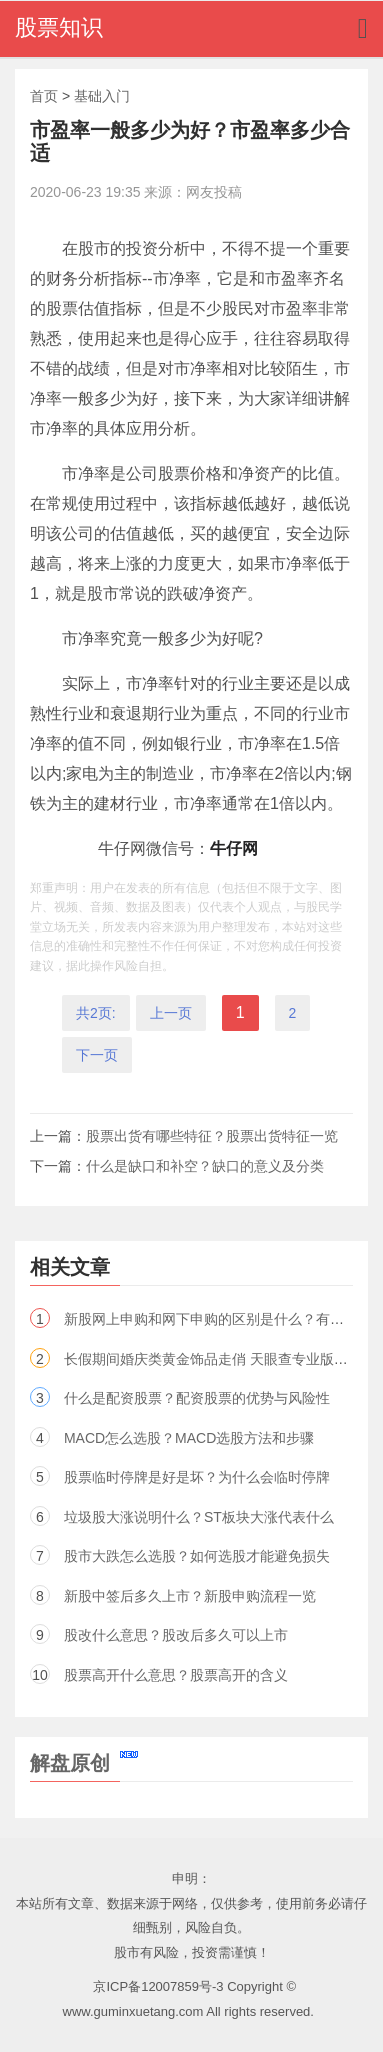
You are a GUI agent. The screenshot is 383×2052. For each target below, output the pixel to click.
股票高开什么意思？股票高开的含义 (176, 1675)
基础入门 (102, 96)
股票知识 (59, 27)
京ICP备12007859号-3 (158, 1986)
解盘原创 (84, 1763)
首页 (44, 96)
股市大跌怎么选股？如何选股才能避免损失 (197, 1556)
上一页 (171, 1013)
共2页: (96, 1013)
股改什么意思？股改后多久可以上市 (176, 1635)
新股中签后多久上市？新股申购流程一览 (190, 1596)
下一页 (97, 1055)
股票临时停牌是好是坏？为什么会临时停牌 (197, 1477)
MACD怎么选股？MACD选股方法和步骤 (189, 1438)
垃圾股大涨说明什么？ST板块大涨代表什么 (199, 1517)
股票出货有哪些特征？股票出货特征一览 (212, 1136)
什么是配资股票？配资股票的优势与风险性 (197, 1398)
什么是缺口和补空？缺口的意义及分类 (205, 1166)
